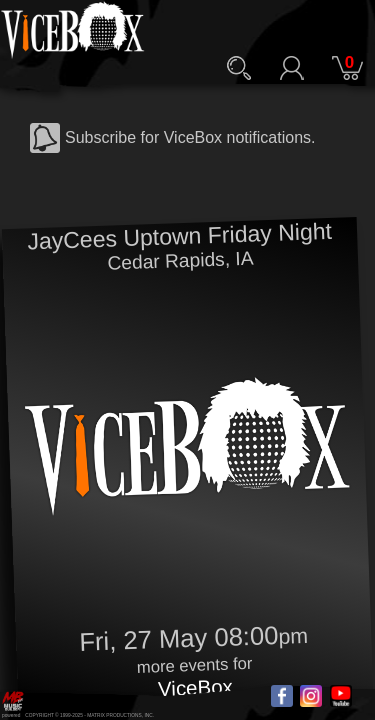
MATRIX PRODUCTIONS (114, 715)
